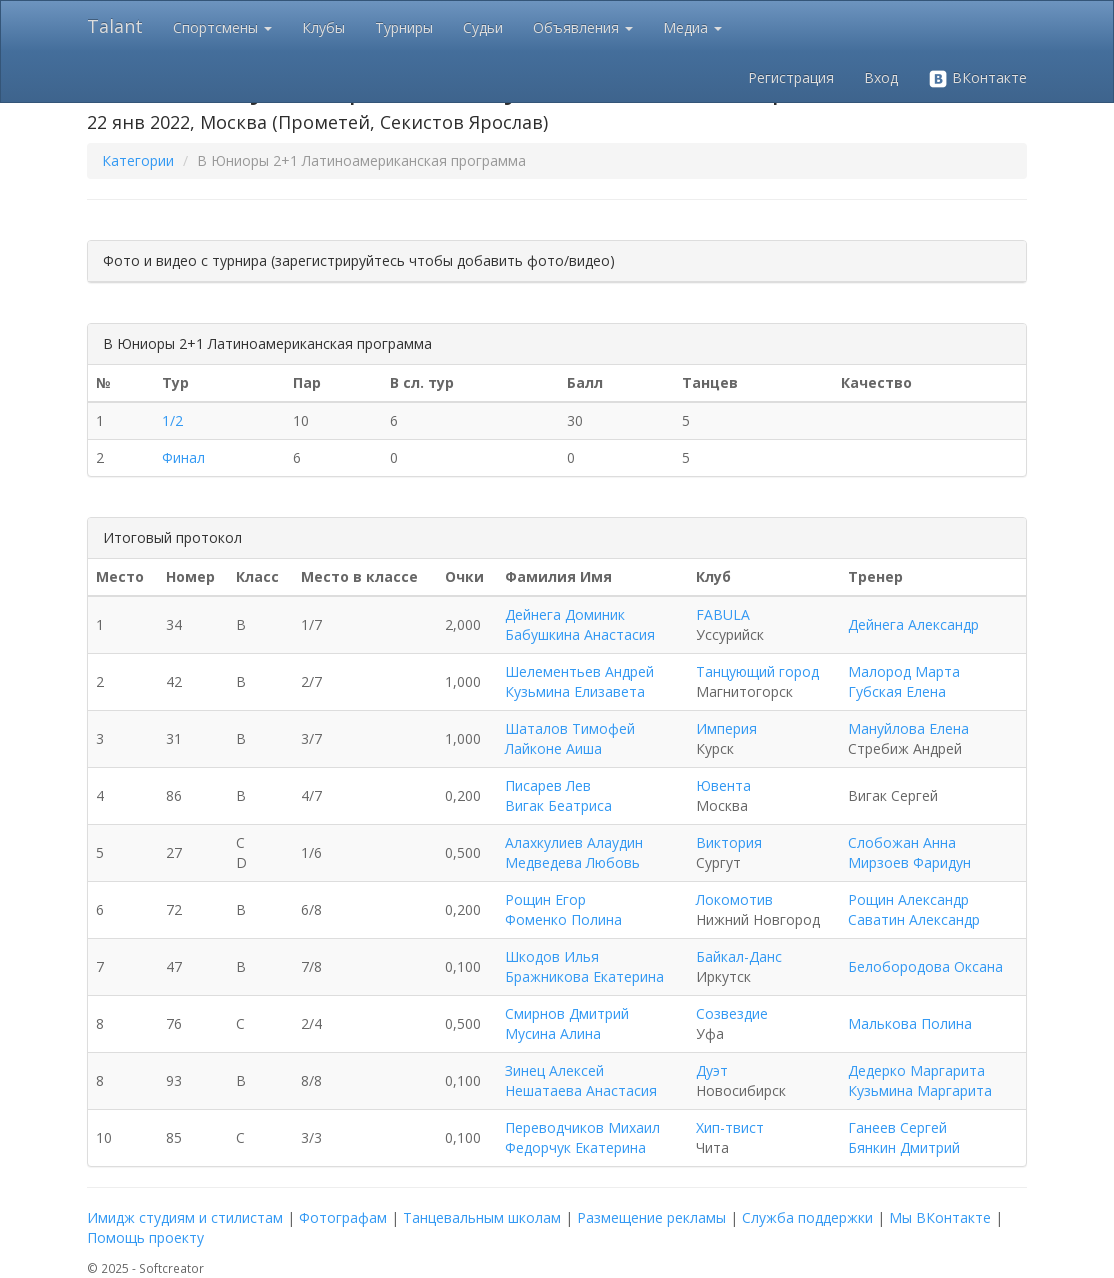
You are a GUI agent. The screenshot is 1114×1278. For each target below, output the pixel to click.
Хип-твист (730, 1127)
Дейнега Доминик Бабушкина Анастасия (580, 624)
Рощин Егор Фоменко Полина (563, 909)
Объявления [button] (583, 27)
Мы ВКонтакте (940, 1217)
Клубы (323, 27)
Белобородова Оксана (925, 966)
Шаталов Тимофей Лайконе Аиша (570, 738)
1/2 (172, 420)
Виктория (729, 842)
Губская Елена (897, 691)
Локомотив (734, 899)
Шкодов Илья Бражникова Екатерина (584, 966)
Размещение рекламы (651, 1217)
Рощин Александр (908, 899)
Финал (183, 457)
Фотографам (343, 1217)
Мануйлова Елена (908, 728)
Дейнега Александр (913, 624)
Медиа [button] (692, 27)
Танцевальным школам (482, 1217)
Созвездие (732, 1013)
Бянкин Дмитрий (904, 1147)
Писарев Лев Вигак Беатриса (558, 795)
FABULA (723, 614)
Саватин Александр (914, 919)
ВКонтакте (977, 78)
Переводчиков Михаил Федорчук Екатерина (582, 1137)
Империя (726, 728)
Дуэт (712, 1070)
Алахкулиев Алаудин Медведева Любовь (574, 852)
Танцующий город (757, 671)
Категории (138, 160)
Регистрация (791, 77)
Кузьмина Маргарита (920, 1090)
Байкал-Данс (739, 956)
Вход (881, 77)
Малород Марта (904, 671)
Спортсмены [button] (222, 27)
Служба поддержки (807, 1217)
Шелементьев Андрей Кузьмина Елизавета (579, 681)
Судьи (483, 27)
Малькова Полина (910, 1023)
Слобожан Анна (902, 842)
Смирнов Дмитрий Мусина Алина (567, 1023)
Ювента (723, 785)
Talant (115, 26)
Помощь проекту (145, 1237)
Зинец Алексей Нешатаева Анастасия (581, 1080)
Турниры (404, 27)
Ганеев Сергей (897, 1127)
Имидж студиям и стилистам (185, 1217)
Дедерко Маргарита (916, 1070)
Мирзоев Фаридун (909, 862)
